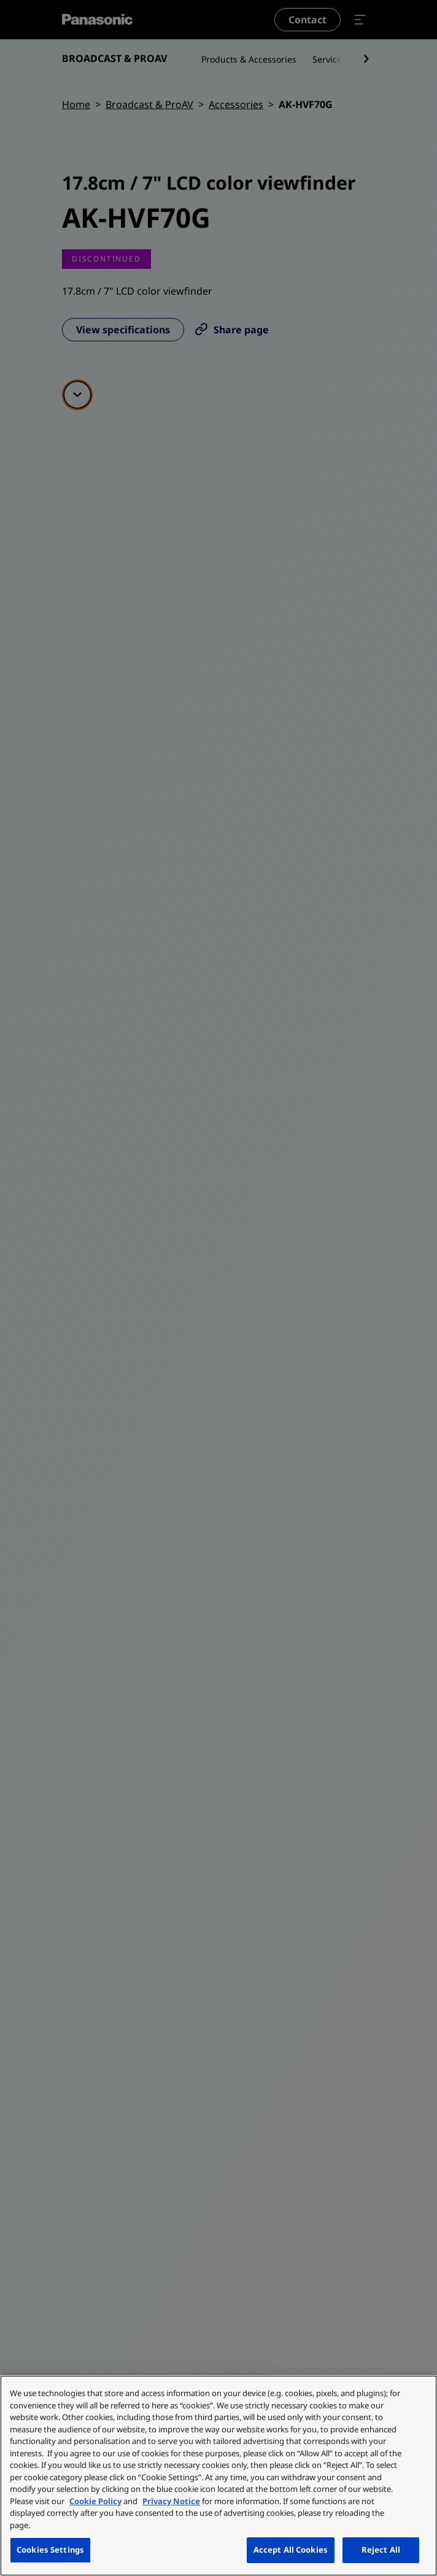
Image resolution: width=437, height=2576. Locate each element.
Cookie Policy (95, 2501)
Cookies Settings (50, 2549)
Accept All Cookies (290, 2549)
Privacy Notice (171, 2501)
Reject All (381, 2549)
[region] (218, 2475)
